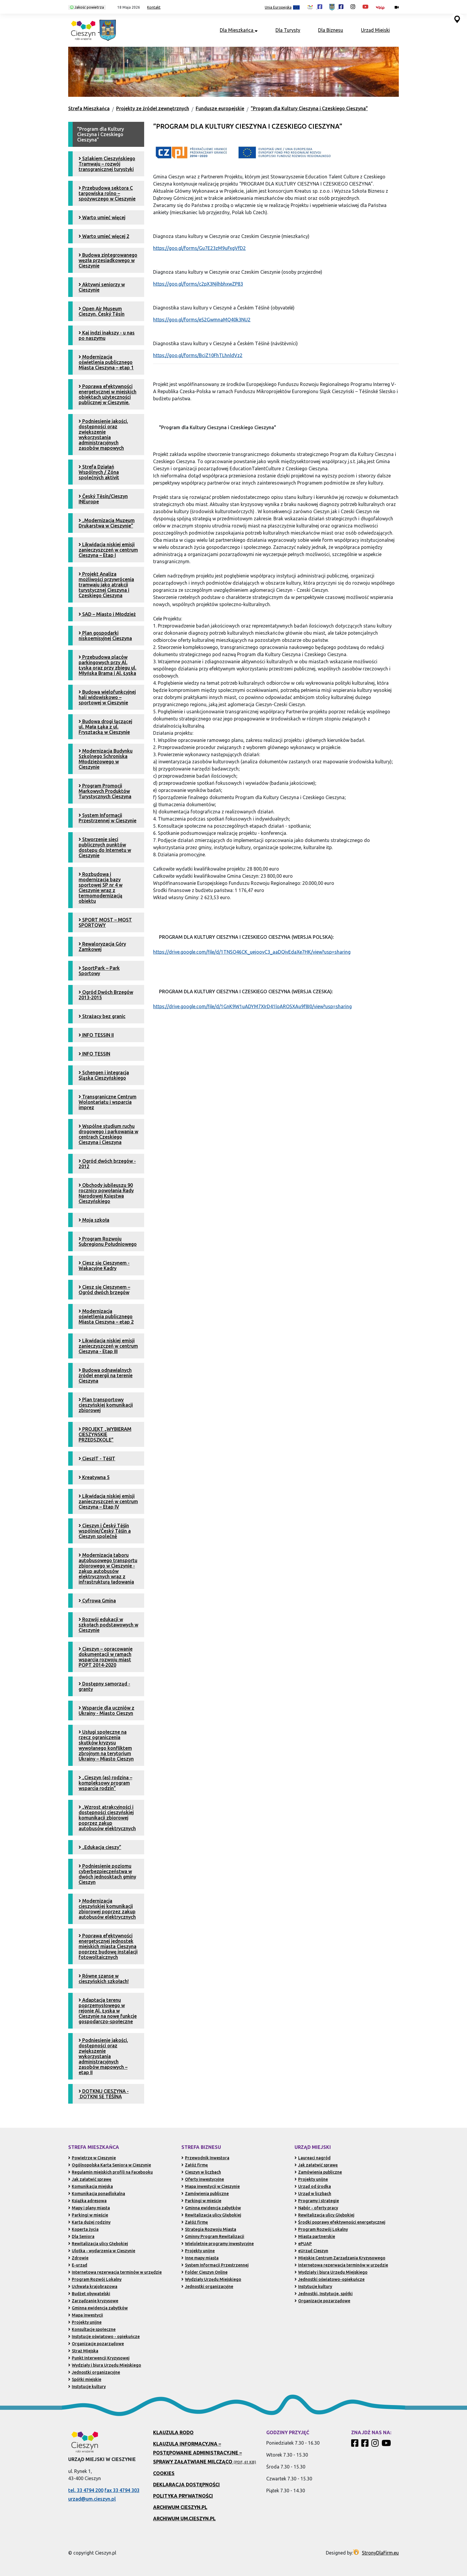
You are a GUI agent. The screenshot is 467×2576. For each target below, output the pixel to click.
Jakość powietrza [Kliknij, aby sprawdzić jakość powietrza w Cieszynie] (87, 7)
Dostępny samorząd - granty (104, 1686)
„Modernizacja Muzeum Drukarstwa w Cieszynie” (107, 523)
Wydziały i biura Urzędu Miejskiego (104, 2365)
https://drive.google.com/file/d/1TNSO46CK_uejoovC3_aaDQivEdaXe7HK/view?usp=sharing (252, 952)
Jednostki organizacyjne (94, 2372)
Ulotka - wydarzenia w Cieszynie (101, 2250)
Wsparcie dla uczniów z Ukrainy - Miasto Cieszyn (106, 1710)
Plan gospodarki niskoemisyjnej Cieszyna (105, 635)
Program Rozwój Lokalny (95, 2279)
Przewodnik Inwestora (205, 2157)
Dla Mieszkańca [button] (239, 30)
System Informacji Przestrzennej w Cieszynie (107, 818)
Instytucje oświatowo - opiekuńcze (104, 2336)
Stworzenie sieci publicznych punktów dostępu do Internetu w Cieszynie (105, 847)
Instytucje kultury (87, 2386)
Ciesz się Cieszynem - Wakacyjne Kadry (104, 1265)
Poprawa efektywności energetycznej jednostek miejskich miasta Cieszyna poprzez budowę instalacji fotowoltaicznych (108, 1946)
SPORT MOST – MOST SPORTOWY (105, 922)
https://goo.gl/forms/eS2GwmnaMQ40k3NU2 (201, 319)
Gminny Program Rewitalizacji (212, 2236)
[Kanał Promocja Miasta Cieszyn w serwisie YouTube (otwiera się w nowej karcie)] (365, 7)
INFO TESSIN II (96, 1035)
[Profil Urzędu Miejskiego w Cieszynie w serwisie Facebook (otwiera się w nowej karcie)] (336, 7)
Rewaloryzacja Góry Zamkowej (102, 946)
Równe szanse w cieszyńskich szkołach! (104, 1978)
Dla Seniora (81, 2236)
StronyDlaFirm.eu (380, 2552)
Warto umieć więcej (102, 217)
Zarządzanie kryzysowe (93, 2300)
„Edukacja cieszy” (100, 1847)
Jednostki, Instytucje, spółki (324, 2293)
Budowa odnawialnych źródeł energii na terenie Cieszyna (106, 1375)
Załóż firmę (194, 2165)
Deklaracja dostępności (186, 2484)
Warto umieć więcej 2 (104, 236)
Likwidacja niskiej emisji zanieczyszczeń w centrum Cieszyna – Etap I (108, 550)
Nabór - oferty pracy (316, 2207)
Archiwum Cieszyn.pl (180, 2507)
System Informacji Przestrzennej (215, 2265)
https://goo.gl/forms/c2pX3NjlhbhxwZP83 (198, 284)
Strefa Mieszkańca (89, 108)
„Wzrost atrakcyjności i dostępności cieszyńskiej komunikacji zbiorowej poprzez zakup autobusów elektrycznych (107, 1817)
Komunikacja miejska (90, 2186)
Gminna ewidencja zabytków (98, 2308)
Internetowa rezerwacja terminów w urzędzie (115, 2272)
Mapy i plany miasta (89, 2207)
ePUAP (303, 2243)
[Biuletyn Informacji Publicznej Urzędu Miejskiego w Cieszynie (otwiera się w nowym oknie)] (381, 7)
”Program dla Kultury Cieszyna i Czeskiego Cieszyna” (309, 108)
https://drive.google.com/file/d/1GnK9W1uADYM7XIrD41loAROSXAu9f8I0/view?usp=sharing (252, 1006)
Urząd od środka (313, 2186)
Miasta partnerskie (315, 2236)
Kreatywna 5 (94, 1477)
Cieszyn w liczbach (201, 2172)
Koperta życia (83, 2229)
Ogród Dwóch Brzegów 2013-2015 (106, 994)
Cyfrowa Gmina (97, 1600)
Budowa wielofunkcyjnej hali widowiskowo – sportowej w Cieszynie (107, 697)
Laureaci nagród (313, 2157)
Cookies (164, 2473)
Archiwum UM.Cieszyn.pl (184, 2518)
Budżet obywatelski (89, 2293)
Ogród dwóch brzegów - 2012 (107, 1163)
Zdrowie (78, 2258)
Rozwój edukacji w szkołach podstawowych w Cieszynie (108, 1625)
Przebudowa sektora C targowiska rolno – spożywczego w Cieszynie (107, 193)
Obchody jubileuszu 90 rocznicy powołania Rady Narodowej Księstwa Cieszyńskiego (106, 1193)
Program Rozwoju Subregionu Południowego (108, 1241)
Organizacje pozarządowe (96, 2343)
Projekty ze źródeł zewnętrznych (152, 108)
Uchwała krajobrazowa (92, 2286)
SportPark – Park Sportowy (99, 970)
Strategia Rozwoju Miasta (208, 2229)
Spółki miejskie (84, 2379)
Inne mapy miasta (200, 2258)
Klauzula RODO (173, 2432)
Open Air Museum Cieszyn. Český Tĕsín (101, 311)
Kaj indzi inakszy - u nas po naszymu (107, 335)
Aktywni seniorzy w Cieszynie (102, 287)
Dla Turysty (287, 30)
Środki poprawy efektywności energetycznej (340, 2222)
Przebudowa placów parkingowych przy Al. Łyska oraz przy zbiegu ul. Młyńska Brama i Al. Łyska (107, 665)
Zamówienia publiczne (205, 2193)
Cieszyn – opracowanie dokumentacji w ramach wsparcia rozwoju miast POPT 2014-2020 (106, 1657)
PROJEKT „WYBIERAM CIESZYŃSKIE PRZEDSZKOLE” (105, 1434)
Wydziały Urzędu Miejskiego (211, 2279)
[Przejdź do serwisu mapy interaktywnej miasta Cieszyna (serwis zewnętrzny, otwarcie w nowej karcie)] (456, 18)
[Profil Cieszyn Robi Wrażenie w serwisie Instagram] (375, 2444)
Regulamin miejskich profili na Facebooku (110, 2172)
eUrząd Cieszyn (311, 2250)
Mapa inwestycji (85, 2315)
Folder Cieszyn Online (204, 2272)
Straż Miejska (83, 2350)
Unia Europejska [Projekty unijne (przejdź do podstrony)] (282, 7)
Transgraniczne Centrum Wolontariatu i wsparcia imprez (107, 1102)
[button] (126, 7)
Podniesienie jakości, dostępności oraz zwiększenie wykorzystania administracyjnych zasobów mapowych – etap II (103, 2056)
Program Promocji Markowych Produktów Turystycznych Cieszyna (105, 791)
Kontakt (154, 7)
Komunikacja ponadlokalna (96, 2193)
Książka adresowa (87, 2200)
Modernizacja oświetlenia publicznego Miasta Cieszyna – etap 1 (106, 362)
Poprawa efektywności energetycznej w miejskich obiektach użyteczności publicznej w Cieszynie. (107, 394)
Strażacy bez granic (102, 1016)
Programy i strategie (317, 2200)
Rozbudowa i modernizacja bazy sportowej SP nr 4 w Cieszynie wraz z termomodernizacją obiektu (100, 887)
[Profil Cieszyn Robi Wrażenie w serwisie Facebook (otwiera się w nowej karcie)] (314, 7)
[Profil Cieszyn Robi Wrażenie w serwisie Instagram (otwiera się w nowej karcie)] (353, 7)
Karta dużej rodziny (89, 2222)
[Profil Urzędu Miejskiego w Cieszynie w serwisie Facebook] (365, 2444)
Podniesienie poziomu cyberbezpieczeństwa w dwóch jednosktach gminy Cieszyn (107, 1874)
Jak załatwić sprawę (89, 2179)
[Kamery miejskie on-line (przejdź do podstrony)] (397, 7)
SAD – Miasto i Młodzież (107, 614)
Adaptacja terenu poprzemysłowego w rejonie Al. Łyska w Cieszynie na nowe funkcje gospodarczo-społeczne (108, 2010)
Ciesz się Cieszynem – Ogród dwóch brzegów (104, 1289)
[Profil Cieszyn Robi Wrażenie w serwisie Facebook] (355, 2444)
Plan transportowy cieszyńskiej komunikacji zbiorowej (106, 1405)
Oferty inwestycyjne (202, 2179)
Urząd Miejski (375, 30)
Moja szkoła (94, 1220)
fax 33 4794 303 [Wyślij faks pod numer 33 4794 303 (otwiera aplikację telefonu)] (122, 2490)
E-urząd (77, 2265)
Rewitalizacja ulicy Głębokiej (98, 2243)
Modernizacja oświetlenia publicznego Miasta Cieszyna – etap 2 (106, 1316)
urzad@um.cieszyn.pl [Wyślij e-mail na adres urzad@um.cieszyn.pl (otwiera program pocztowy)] (92, 2499)
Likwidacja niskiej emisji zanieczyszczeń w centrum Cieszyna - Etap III (108, 1346)
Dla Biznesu (330, 30)
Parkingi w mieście (88, 2215)
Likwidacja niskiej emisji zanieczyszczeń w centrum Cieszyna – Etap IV (108, 1501)
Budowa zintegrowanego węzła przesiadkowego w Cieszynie (108, 260)
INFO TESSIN (94, 1053)
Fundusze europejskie (220, 108)
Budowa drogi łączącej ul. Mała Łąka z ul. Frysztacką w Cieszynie (105, 727)
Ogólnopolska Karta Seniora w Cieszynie (109, 2165)
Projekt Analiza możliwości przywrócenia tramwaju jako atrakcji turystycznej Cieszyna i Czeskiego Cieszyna (106, 584)
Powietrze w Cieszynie (92, 2157)
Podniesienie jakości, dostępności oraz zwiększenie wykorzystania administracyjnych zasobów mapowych (103, 434)
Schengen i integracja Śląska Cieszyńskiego (104, 1075)
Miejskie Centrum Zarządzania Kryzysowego (340, 2258)
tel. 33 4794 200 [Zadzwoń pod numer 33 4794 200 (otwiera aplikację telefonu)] (85, 2490)
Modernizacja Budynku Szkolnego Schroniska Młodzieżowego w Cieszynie (106, 759)
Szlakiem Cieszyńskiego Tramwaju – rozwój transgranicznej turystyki (107, 164)
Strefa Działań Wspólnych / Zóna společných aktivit (99, 472)
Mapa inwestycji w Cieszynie (210, 2186)
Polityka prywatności (183, 2496)
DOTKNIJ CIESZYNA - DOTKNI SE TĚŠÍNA (104, 2093)
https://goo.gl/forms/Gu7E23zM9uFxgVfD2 (199, 248)
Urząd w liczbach (313, 2193)
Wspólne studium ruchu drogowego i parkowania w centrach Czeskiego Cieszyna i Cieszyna (108, 1134)
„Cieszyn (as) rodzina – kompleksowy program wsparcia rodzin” (105, 1783)
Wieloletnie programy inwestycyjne (217, 2243)
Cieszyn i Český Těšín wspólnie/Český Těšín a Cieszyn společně (105, 1531)
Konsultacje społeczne (92, 2329)
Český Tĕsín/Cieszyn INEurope (103, 499)
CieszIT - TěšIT (97, 1458)
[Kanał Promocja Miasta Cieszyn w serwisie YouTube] (387, 2444)
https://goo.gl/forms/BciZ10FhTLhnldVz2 (197, 355)
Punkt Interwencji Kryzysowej (99, 2358)
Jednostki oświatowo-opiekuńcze (330, 2279)
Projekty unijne (85, 2322)
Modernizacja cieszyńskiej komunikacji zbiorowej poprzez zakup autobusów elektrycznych (107, 1909)
